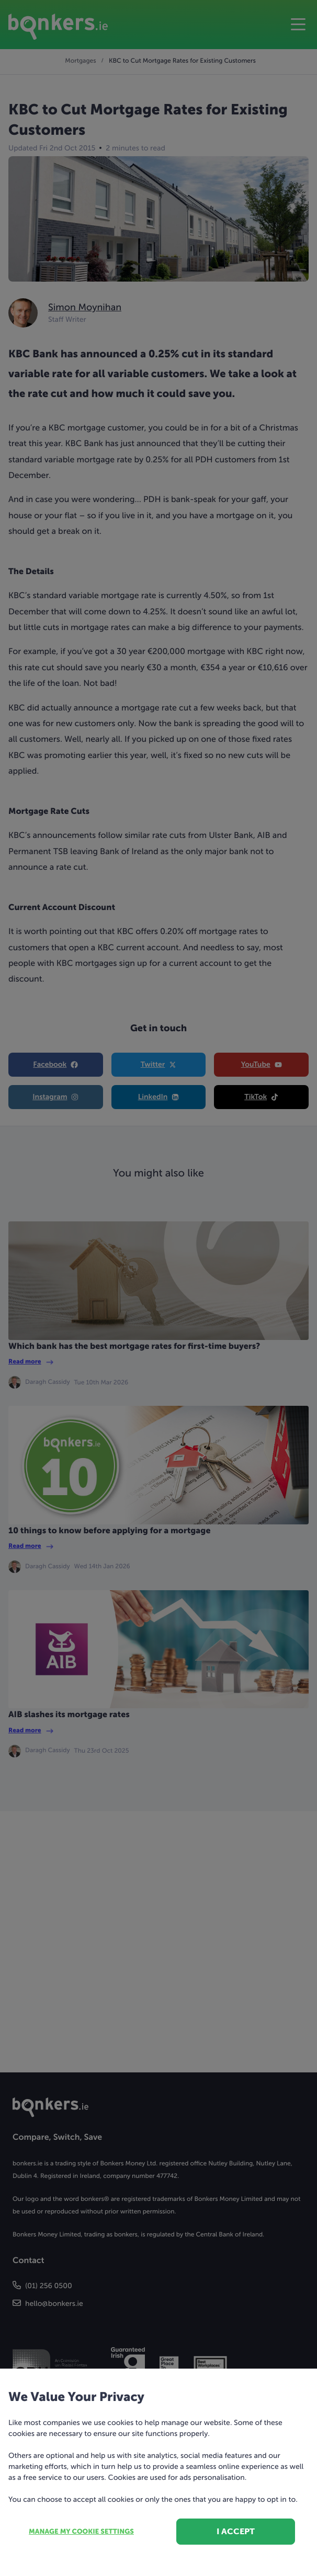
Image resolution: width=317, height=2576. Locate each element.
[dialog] (158, 1288)
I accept (236, 2531)
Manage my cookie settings (81, 2532)
